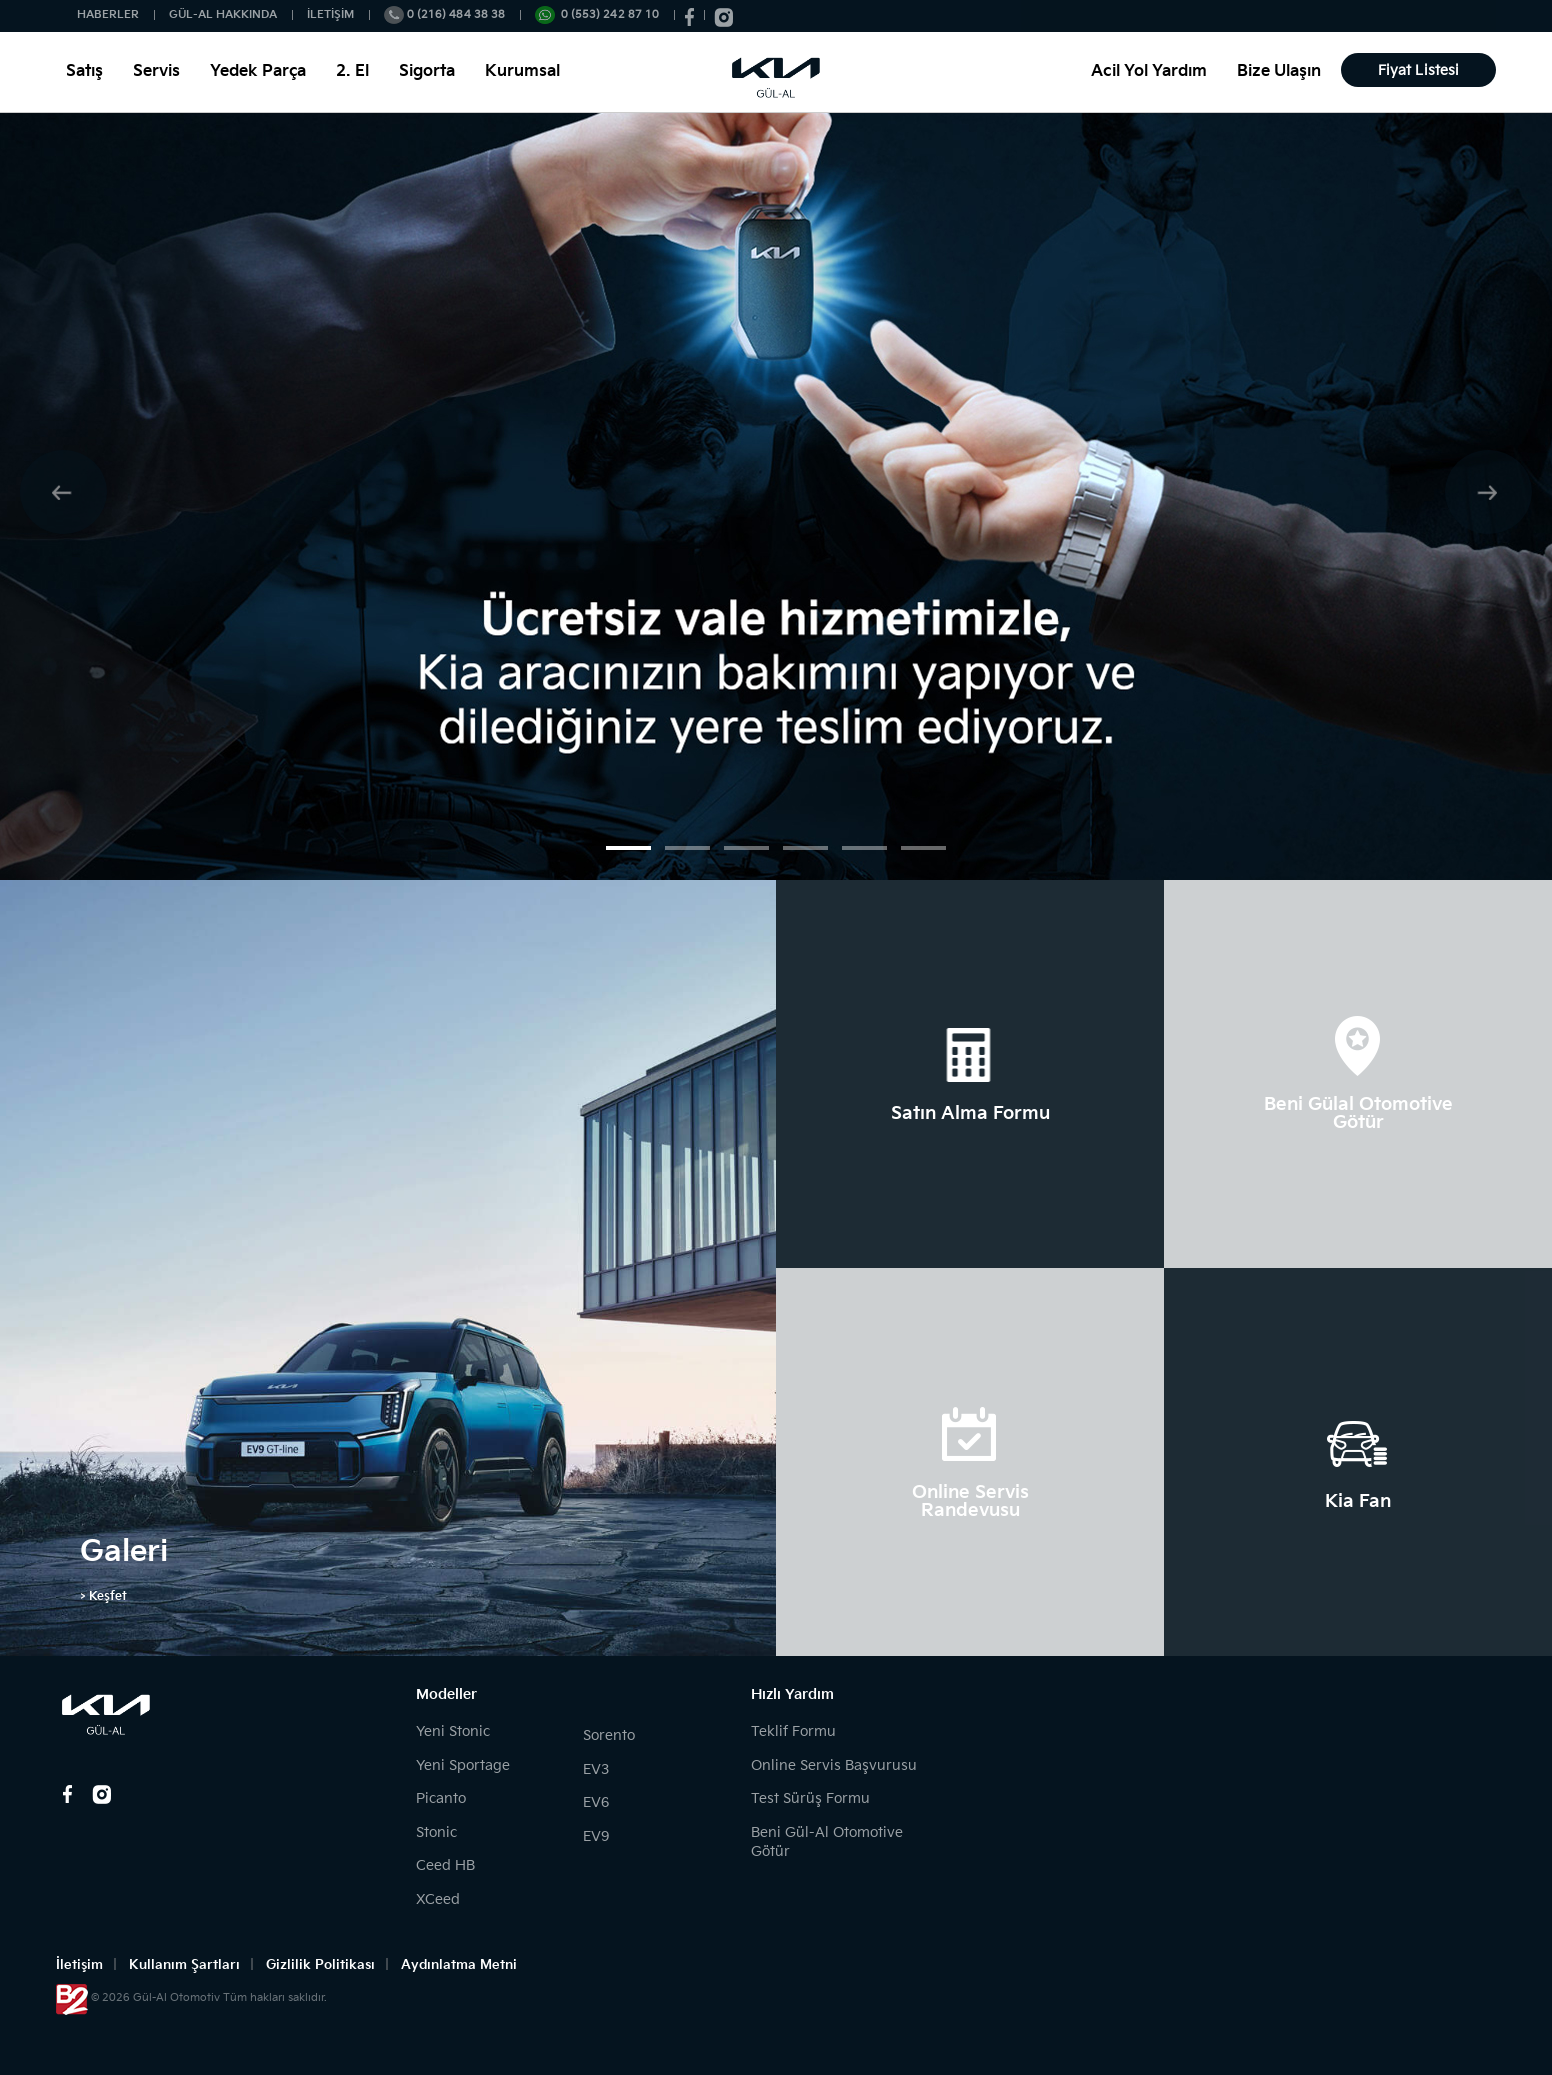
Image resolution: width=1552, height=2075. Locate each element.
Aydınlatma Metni (459, 1965)
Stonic (436, 1832)
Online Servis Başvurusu (834, 1765)
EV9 (596, 1836)
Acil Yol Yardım (1149, 71)
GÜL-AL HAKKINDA (223, 14)
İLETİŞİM (330, 14)
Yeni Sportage (463, 1765)
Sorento (609, 1735)
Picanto (441, 1798)
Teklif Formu (793, 1731)
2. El (352, 71)
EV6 (596, 1802)
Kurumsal (522, 71)
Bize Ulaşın (1279, 71)
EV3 (596, 1769)
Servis (156, 71)
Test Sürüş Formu (810, 1798)
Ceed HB (445, 1865)
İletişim (79, 1965)
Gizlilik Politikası (320, 1965)
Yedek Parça (258, 71)
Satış (84, 71)
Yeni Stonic (453, 1731)
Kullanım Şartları (184, 1965)
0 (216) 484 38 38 (456, 14)
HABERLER (108, 14)
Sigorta (427, 71)
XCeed (438, 1899)
